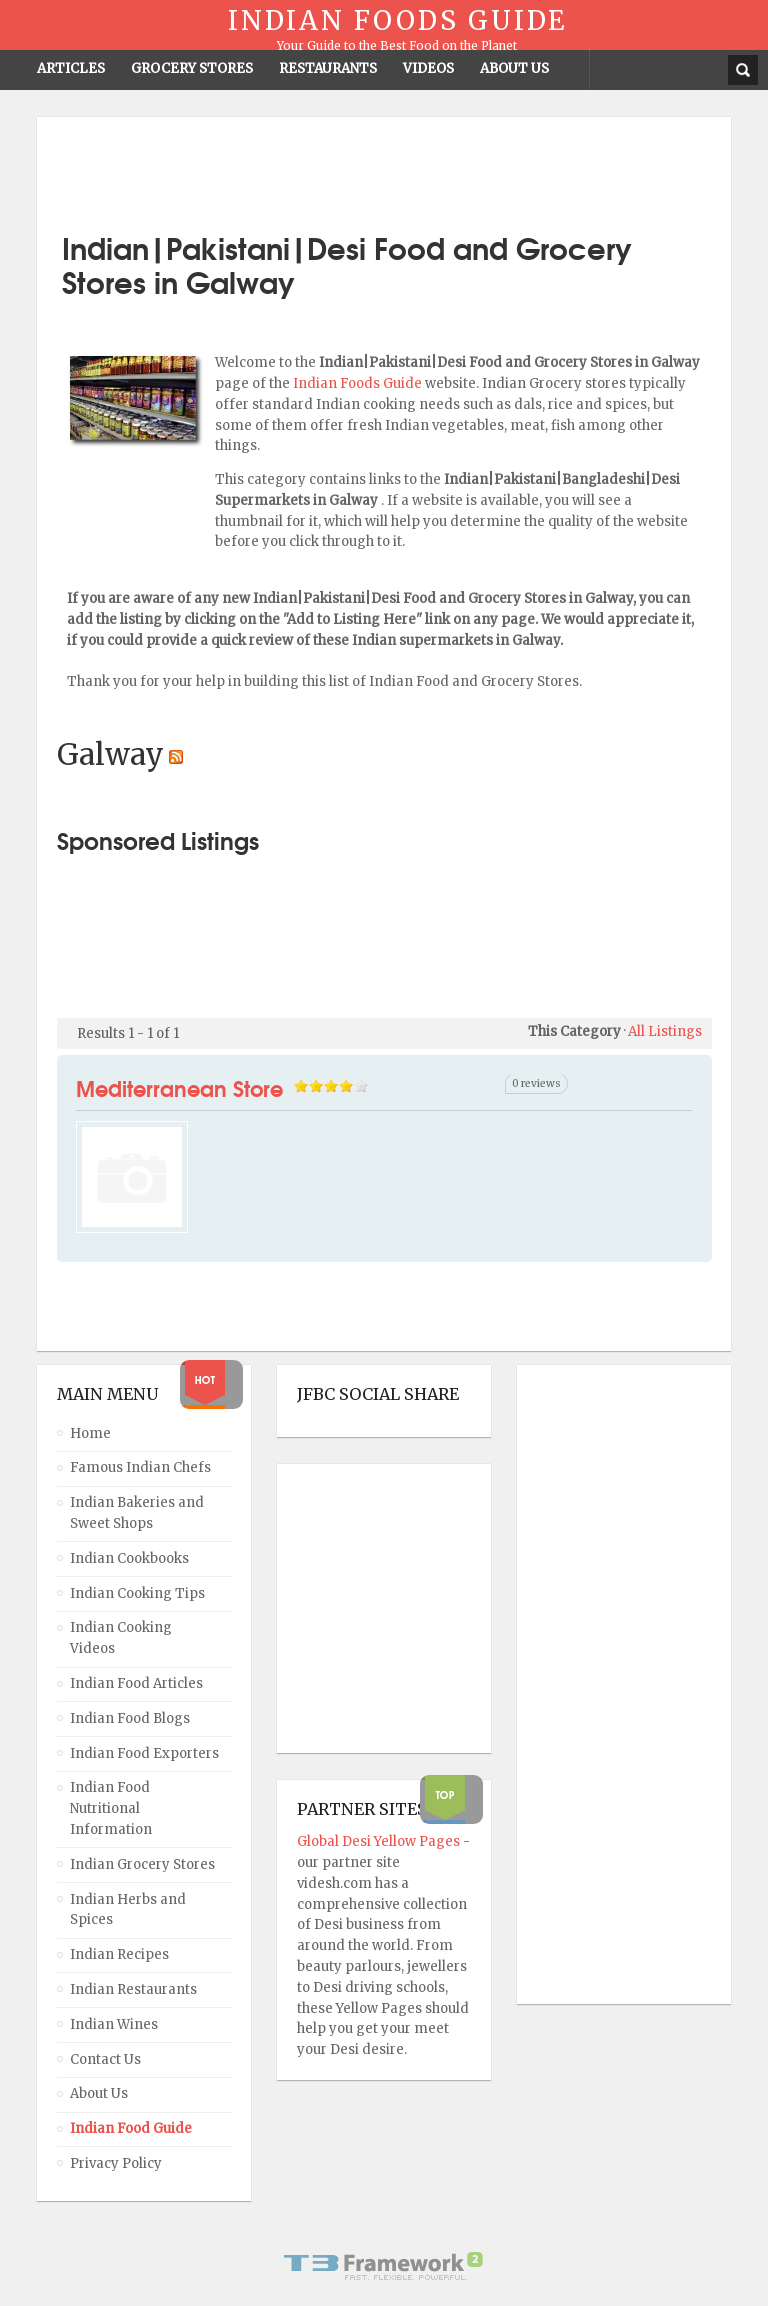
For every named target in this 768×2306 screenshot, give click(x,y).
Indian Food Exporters (144, 1753)
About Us (99, 2093)
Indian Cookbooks (129, 1558)
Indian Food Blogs (130, 1718)
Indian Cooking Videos (121, 1638)
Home (90, 1433)
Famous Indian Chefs (140, 1467)
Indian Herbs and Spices (128, 1910)
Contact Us (105, 2059)
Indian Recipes (119, 1954)
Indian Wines (114, 2024)
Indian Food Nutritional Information (111, 1808)
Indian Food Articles (136, 1683)
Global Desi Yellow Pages (380, 1841)
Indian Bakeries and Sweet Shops (137, 1513)
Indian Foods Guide (359, 383)
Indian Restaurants (133, 1989)
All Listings (665, 1031)
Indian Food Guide (131, 2128)
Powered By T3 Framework (384, 2266)
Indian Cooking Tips (137, 1593)
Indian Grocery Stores (142, 1864)
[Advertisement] (384, 167)
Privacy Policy (116, 2163)
